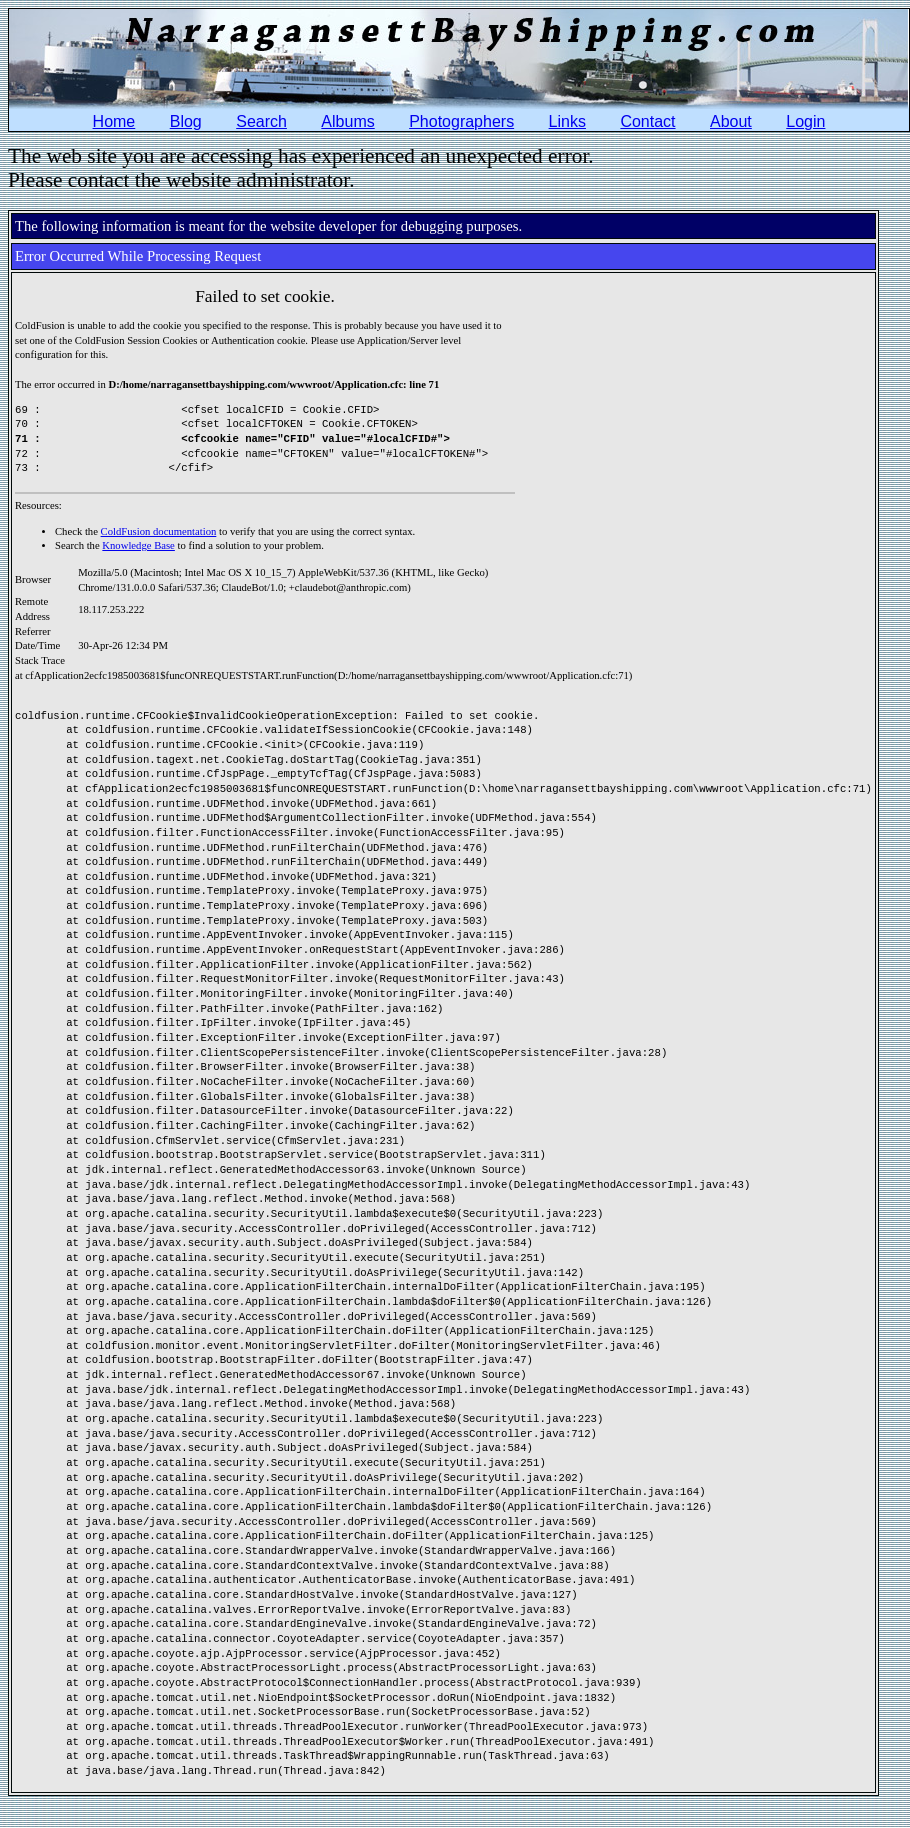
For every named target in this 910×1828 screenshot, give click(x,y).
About (731, 121)
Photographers (461, 121)
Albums (347, 121)
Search (261, 121)
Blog (186, 121)
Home (114, 121)
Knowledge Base (138, 545)
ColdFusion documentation (159, 531)
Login (805, 121)
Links (567, 121)
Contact (647, 121)
